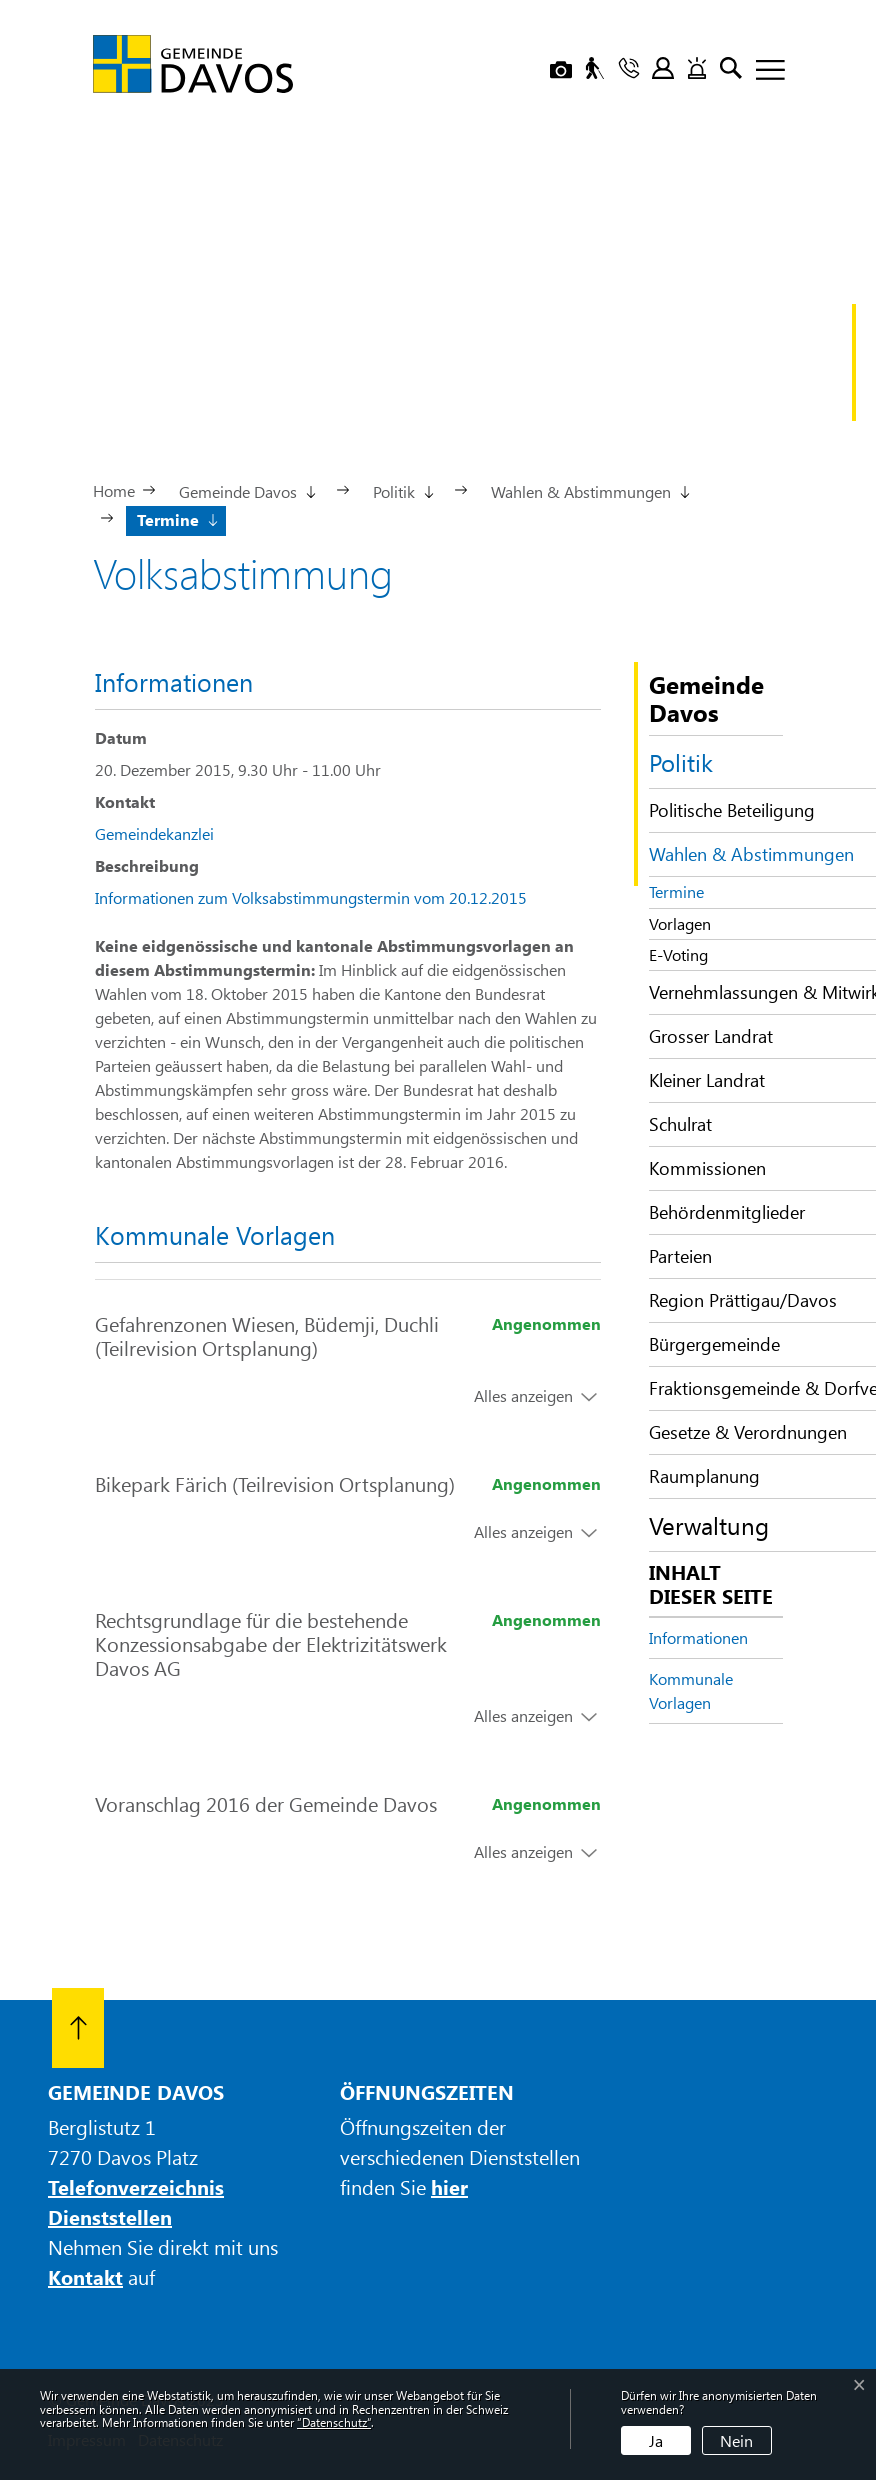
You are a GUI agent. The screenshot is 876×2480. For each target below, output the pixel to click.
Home (114, 490)
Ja (656, 2440)
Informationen (698, 1637)
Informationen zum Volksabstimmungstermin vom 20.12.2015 (311, 897)
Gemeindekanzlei (154, 833)
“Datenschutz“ (334, 2422)
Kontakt (85, 2276)
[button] (246, 490)
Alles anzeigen (523, 1395)
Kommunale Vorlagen (691, 1690)
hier (449, 2186)
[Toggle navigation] (763, 71)
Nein (736, 2440)
